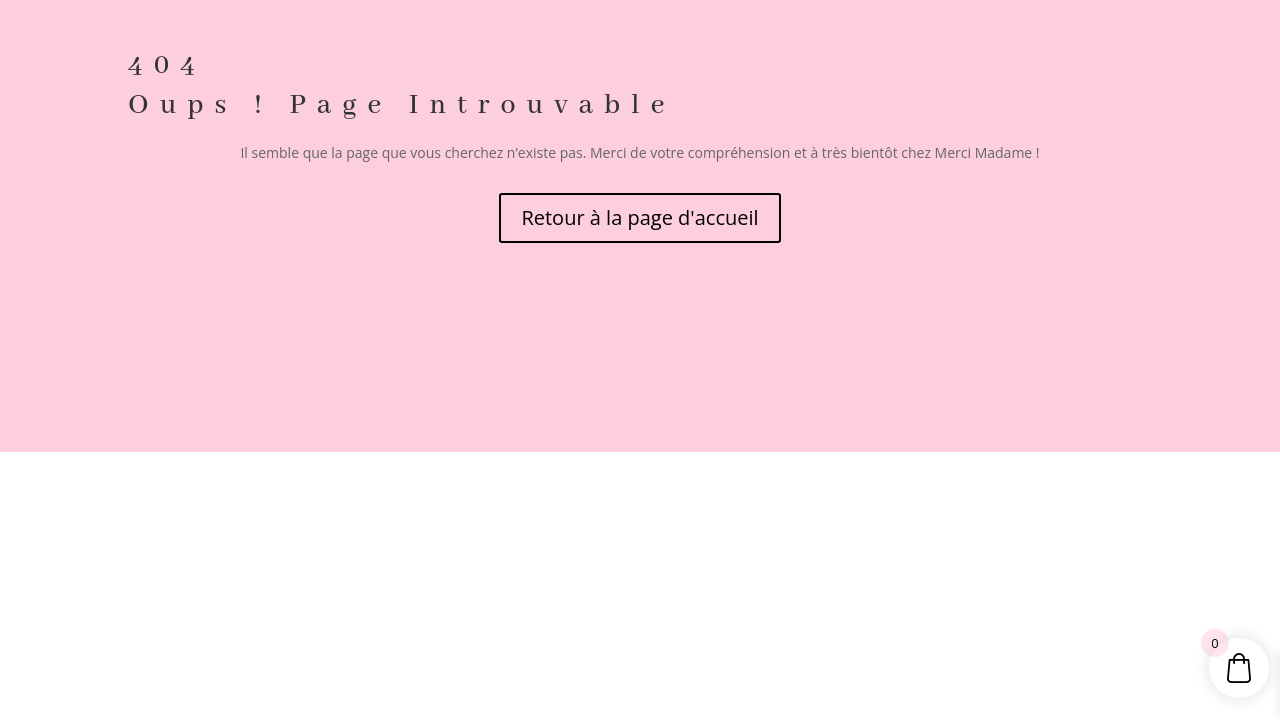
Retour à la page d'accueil (639, 217)
